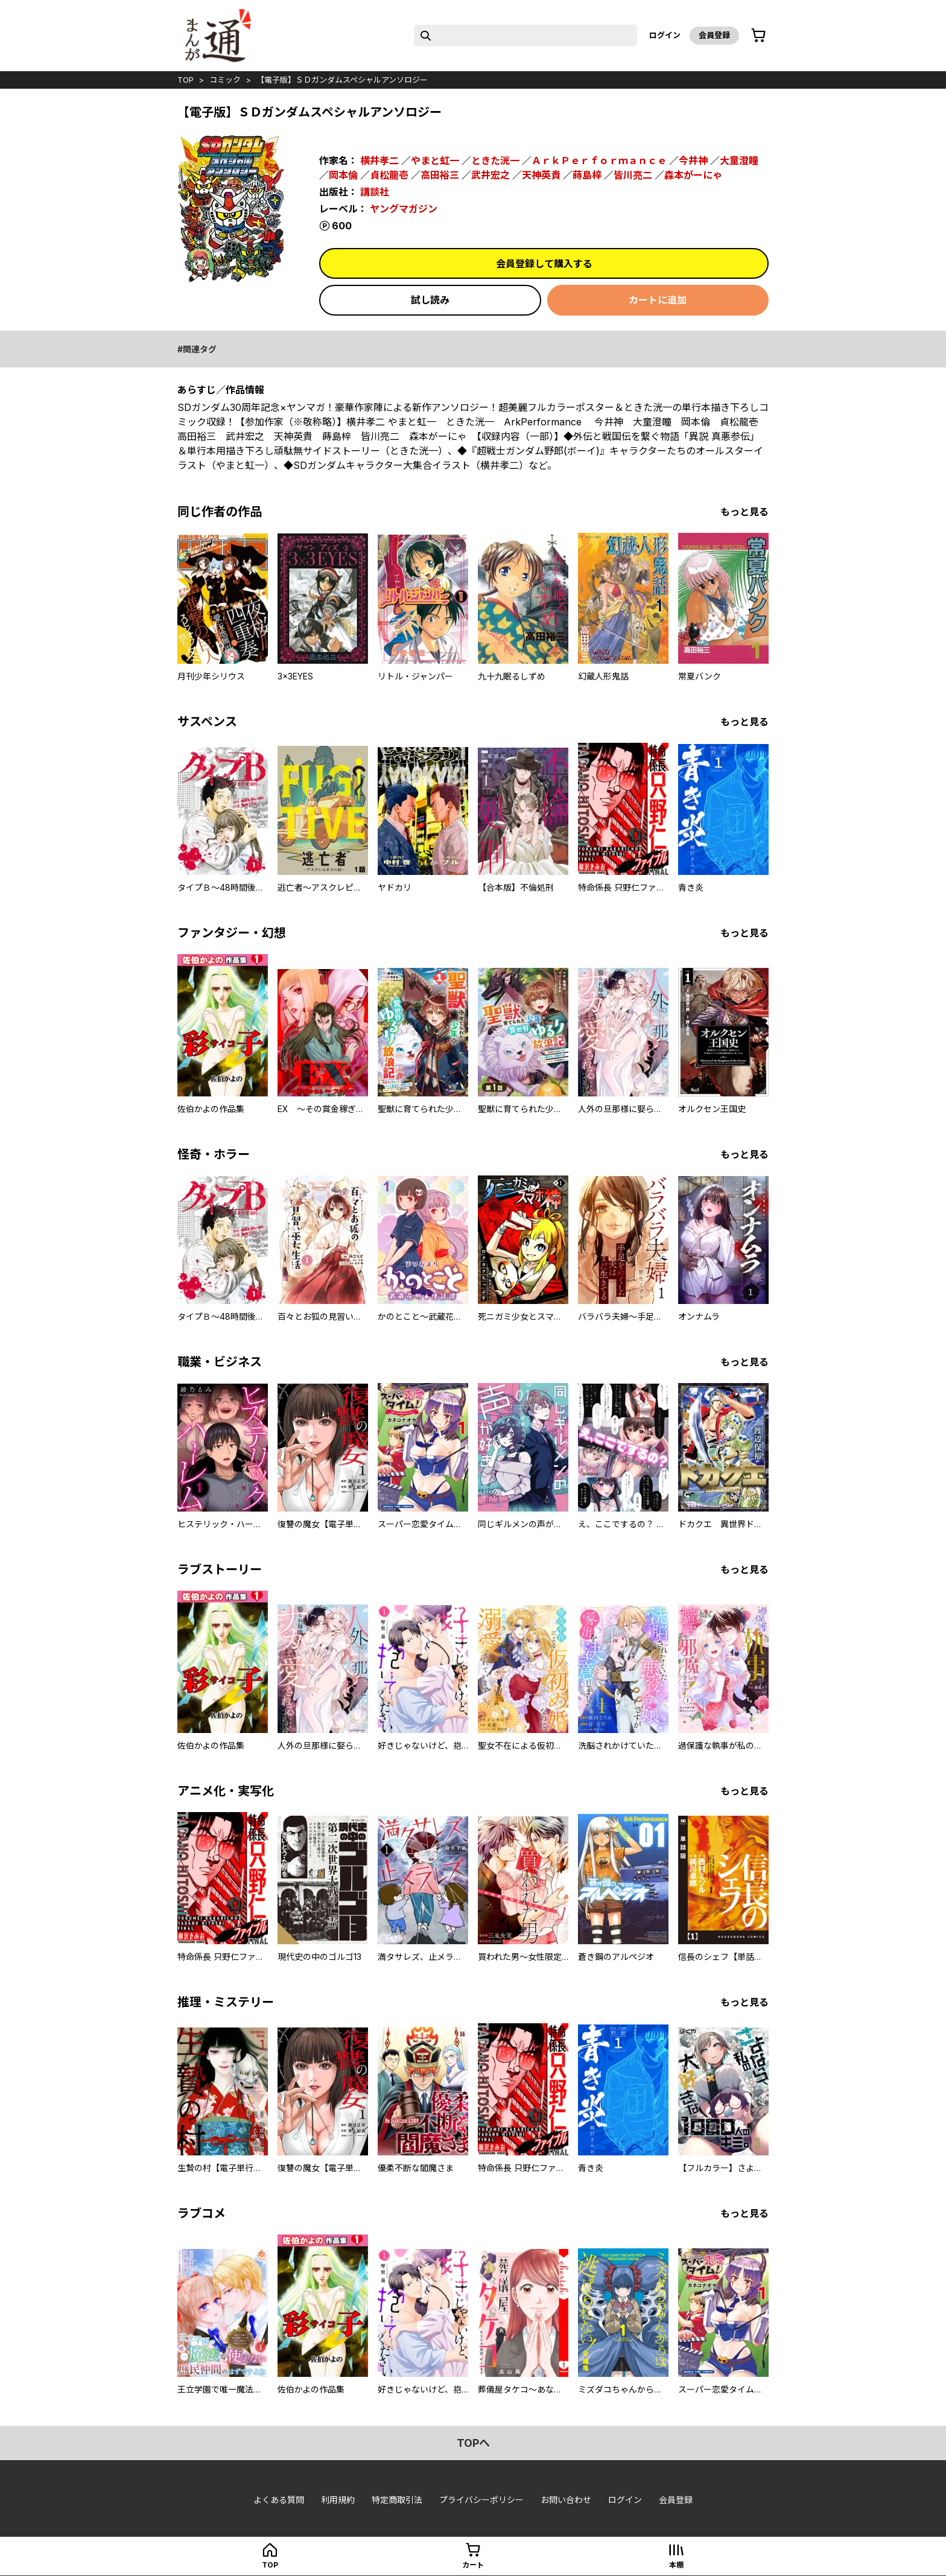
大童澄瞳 (739, 160)
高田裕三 (440, 175)
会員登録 (714, 35)
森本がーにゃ (693, 175)
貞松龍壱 (389, 175)
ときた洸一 (495, 160)
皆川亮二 (633, 175)
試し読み (430, 300)
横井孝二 (379, 160)
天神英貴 (541, 175)
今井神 (693, 160)
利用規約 (338, 2500)
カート (473, 2564)
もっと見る (744, 512)
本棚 (676, 2564)
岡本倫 (343, 175)
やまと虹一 (435, 160)
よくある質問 (278, 2500)
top (185, 79)
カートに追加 (658, 300)
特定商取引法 (397, 2500)
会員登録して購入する (544, 264)
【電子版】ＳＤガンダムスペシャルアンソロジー (342, 79)
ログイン (665, 35)
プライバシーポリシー (481, 2500)
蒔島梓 (587, 175)
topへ (473, 2443)
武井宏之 (490, 175)
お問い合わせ (566, 2500)
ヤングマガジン (403, 209)
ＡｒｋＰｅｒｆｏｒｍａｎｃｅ (599, 160)
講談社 (374, 192)
